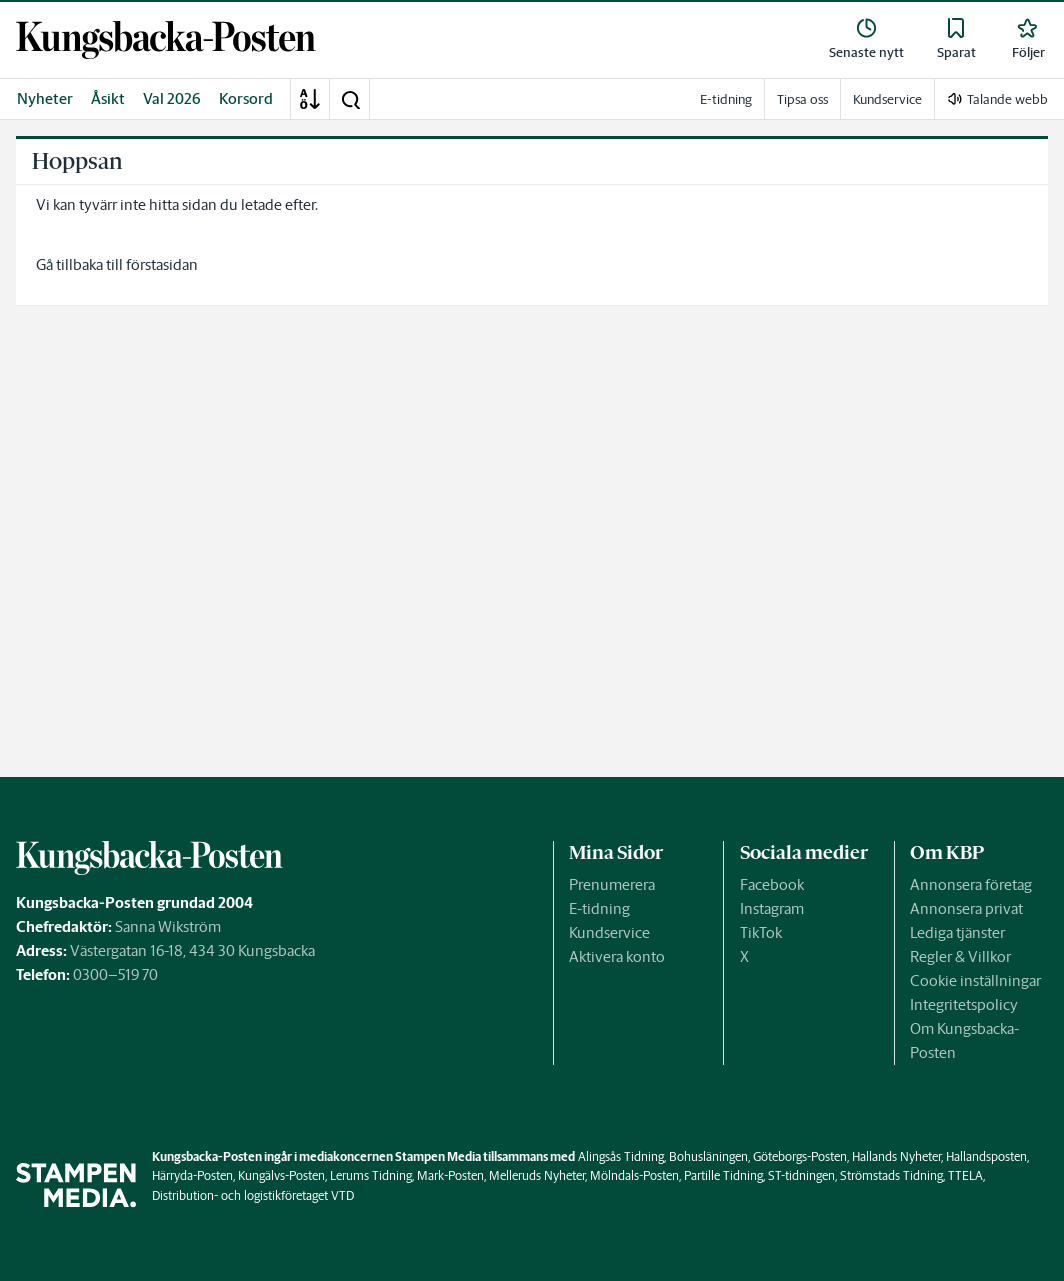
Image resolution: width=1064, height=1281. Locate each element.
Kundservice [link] (887, 99)
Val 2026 (172, 98)
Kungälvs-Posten (281, 1175)
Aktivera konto (617, 956)
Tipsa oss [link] (802, 99)
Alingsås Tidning (621, 1156)
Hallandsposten (986, 1156)
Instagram (772, 908)
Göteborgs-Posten (800, 1156)
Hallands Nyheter (896, 1156)
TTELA (965, 1175)
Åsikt (108, 98)
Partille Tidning (723, 1175)
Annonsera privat (966, 908)
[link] (166, 40)
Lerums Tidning (371, 1175)
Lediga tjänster (957, 932)
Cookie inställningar (975, 980)
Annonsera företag (971, 884)
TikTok (761, 932)
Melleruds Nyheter (537, 1175)
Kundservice (609, 932)
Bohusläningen (708, 1156)
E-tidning (599, 908)
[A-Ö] (310, 99)
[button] (350, 99)
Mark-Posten (450, 1175)
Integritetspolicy (964, 1004)
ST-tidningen (801, 1175)
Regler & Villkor (960, 956)
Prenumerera (612, 884)
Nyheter (45, 98)
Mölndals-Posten (634, 1175)
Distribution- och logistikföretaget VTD (253, 1195)
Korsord (246, 98)
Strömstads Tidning (891, 1175)
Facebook (772, 884)
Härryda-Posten (192, 1175)
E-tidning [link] (726, 99)
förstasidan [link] (162, 264)
